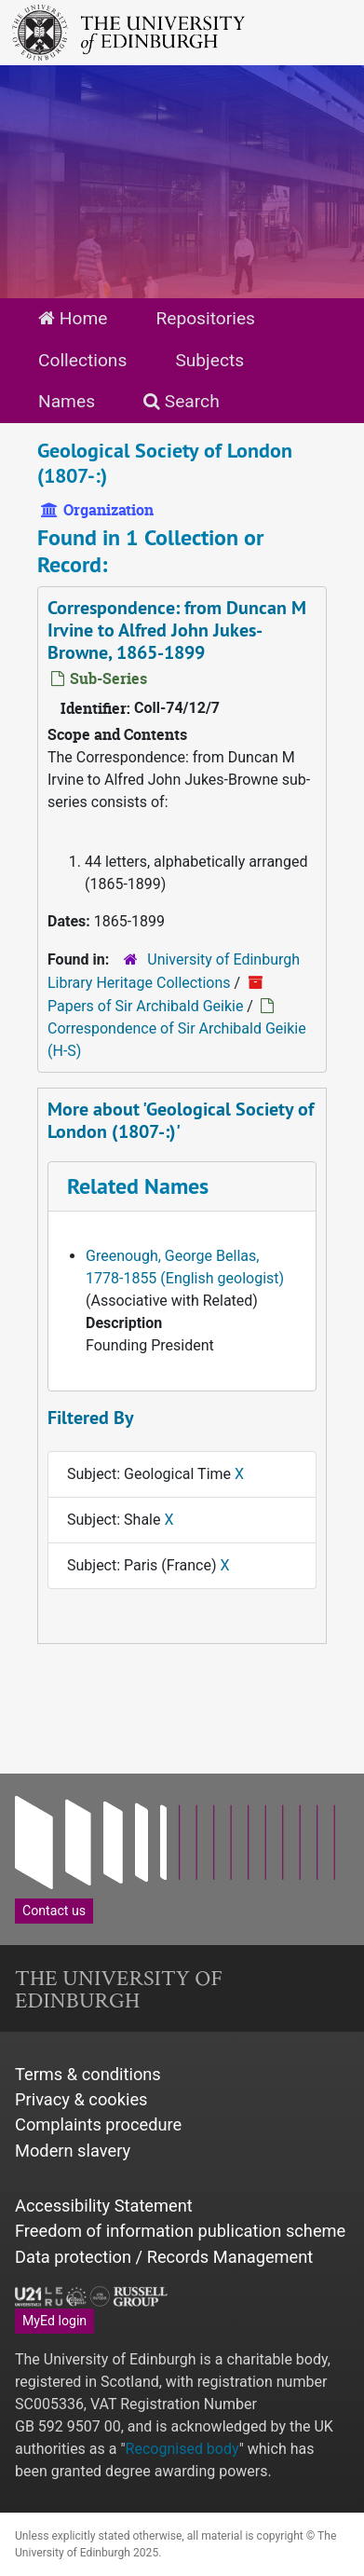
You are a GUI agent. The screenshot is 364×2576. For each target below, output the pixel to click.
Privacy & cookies (81, 2099)
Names (66, 401)
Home (72, 318)
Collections (82, 360)
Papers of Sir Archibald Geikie (145, 1006)
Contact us (54, 1910)
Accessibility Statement (104, 2205)
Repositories (205, 318)
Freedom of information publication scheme (180, 2230)
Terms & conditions (88, 2074)
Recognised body (182, 2449)
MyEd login (54, 2320)
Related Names (138, 1186)
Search (181, 401)
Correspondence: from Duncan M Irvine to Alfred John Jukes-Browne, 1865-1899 (176, 630)
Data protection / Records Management (164, 2257)
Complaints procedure (98, 2124)
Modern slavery (72, 2150)
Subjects (209, 360)
